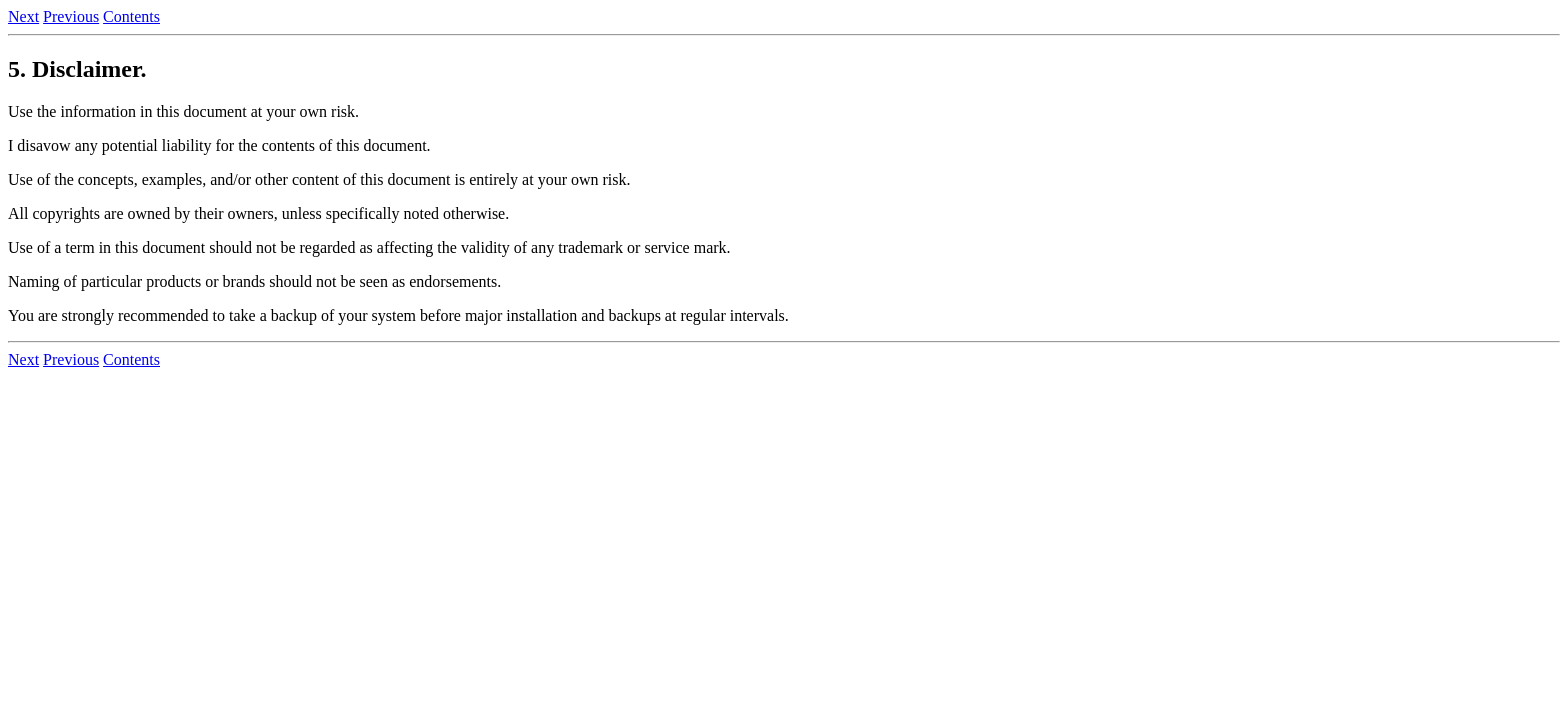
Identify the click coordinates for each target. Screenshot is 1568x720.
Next (23, 16)
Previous (71, 16)
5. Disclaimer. (77, 69)
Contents (131, 16)
